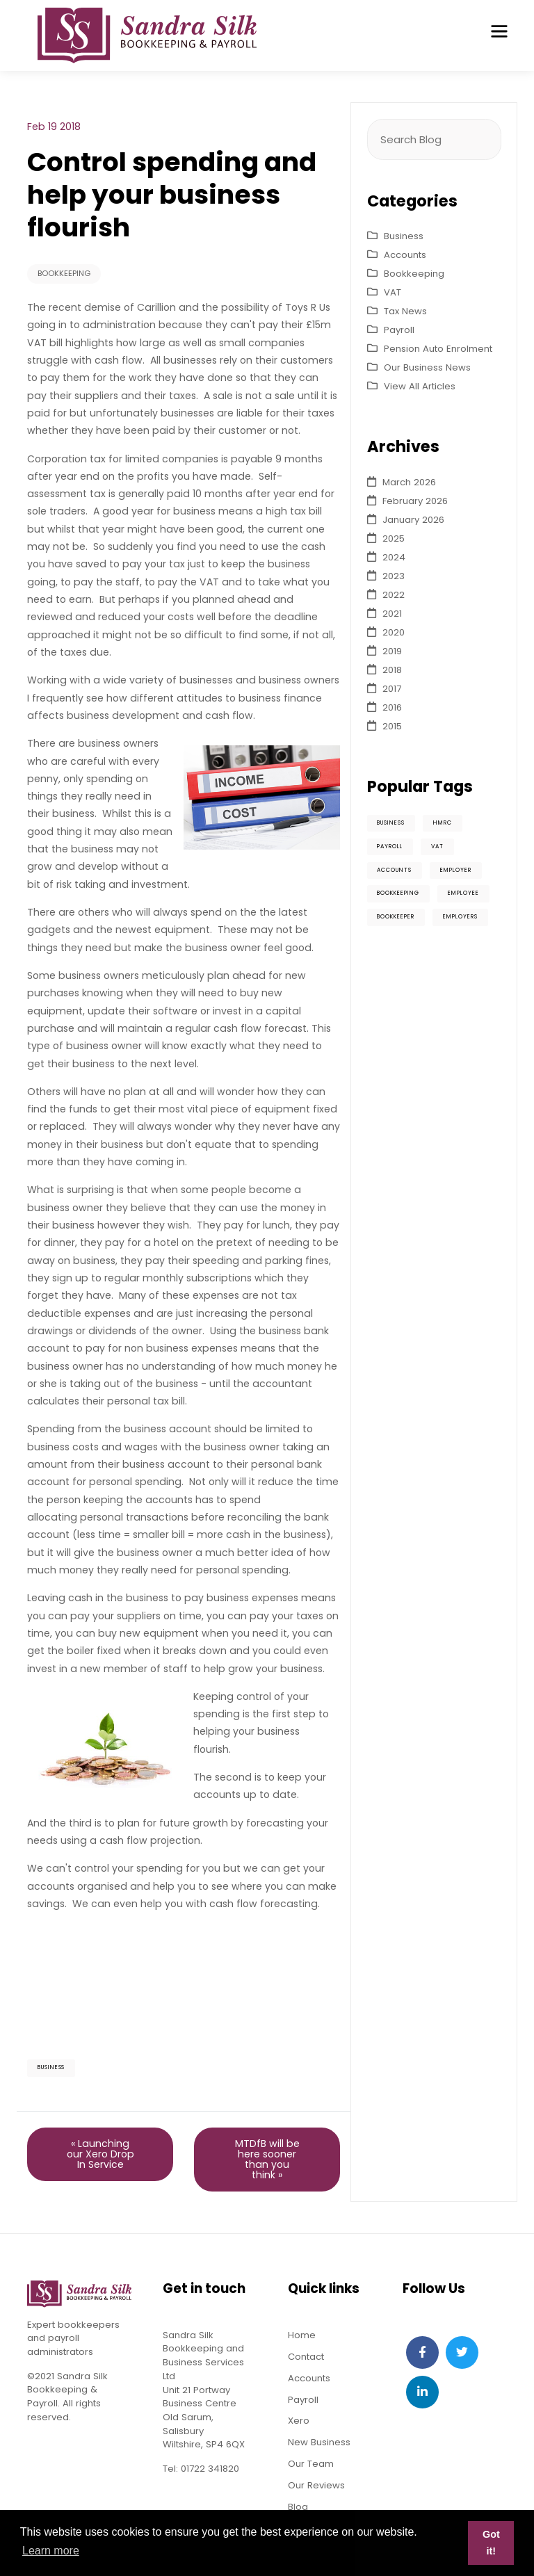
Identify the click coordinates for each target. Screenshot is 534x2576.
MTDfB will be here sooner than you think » (267, 2159)
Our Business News (427, 367)
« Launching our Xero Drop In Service (100, 2154)
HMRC (443, 823)
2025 (393, 538)
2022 (393, 594)
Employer (456, 870)
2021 (392, 613)
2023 (393, 576)
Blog (298, 2507)
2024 (393, 557)
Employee (463, 894)
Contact (306, 2356)
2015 (392, 726)
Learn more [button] (50, 2551)
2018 (392, 670)
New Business (319, 2442)
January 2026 (413, 519)
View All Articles (419, 386)
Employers (459, 917)
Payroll (399, 330)
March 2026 (409, 482)
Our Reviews (316, 2486)
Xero (298, 2421)
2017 (391, 688)
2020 (393, 632)
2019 (392, 651)
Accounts (405, 254)
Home (302, 2335)
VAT (392, 292)
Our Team (311, 2464)
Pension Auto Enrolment (438, 348)
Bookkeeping (64, 273)
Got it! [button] (491, 2543)
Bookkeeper (396, 917)
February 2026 (415, 501)
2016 (392, 707)
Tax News (405, 311)
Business (51, 2067)
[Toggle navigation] (498, 31)
